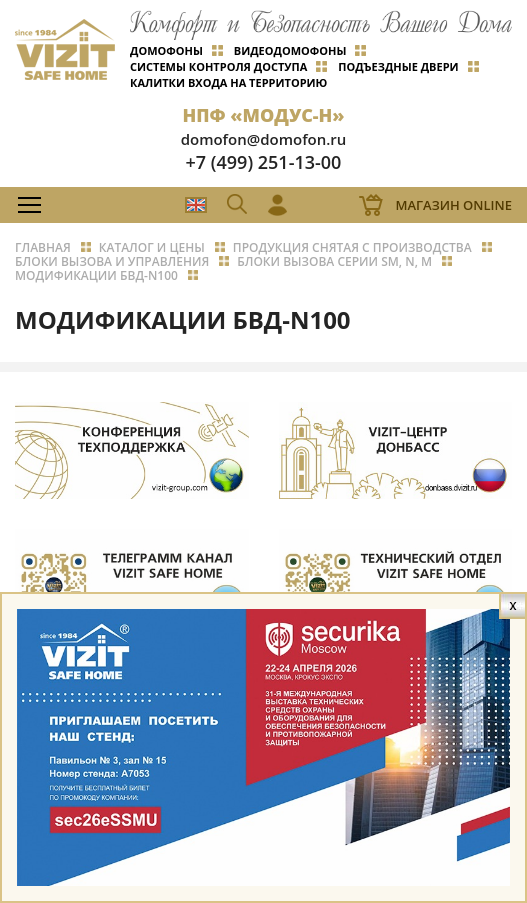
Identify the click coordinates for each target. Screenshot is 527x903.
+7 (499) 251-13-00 (264, 162)
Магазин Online (453, 205)
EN (196, 205)
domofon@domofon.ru (264, 139)
